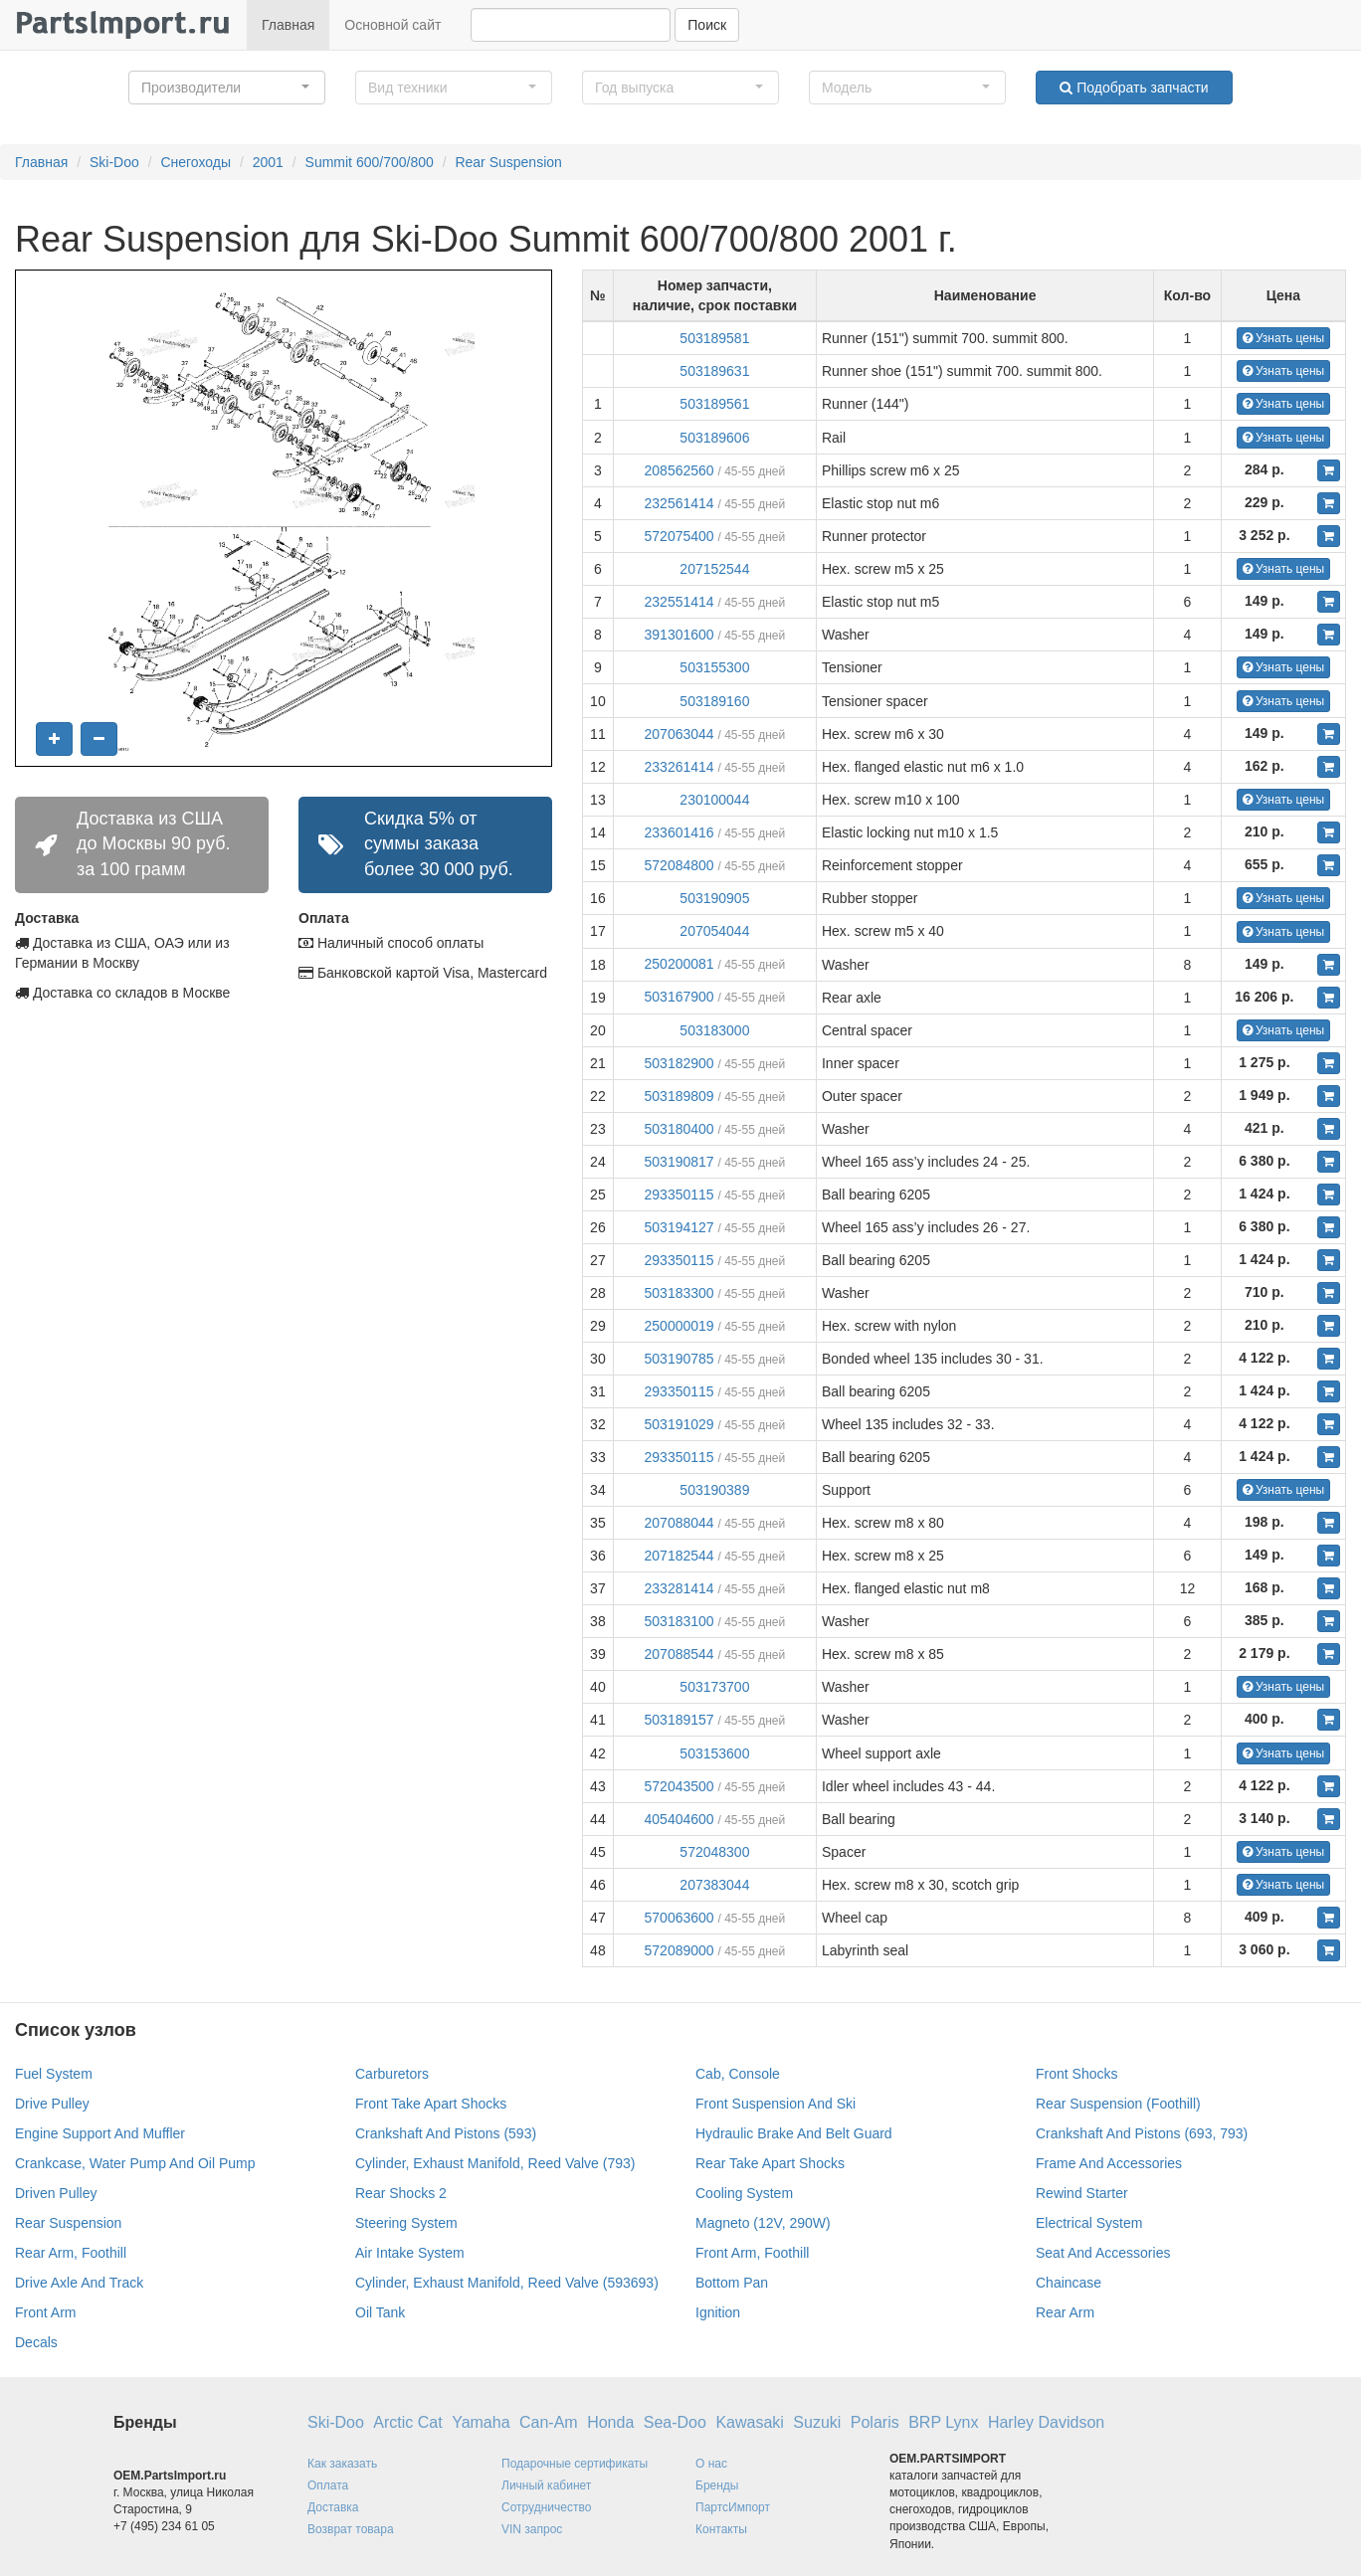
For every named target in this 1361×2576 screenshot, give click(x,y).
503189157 (679, 1720)
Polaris (875, 2422)
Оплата (327, 2485)
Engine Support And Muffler (100, 2133)
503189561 (714, 404)
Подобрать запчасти (1134, 87)
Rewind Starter (1082, 2193)
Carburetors (392, 2074)
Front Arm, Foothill (752, 2253)
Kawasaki (749, 2422)
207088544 (679, 1654)
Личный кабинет (546, 2485)
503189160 (714, 701)
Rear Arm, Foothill (70, 2253)
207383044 (714, 1885)
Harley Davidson (1046, 2422)
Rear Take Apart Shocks (770, 2163)
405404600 (679, 1819)
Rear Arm (1065, 2312)
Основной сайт (392, 25)
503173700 (714, 1687)
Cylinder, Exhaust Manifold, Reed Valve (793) (495, 2163)
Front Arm (45, 2312)
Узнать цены (1284, 338)
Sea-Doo (675, 2422)
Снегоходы (195, 162)
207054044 (714, 931)
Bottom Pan (731, 2283)
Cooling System (744, 2193)
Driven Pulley (56, 2193)
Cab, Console (737, 2074)
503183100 (679, 1621)
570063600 (679, 1918)
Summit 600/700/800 (369, 162)
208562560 (679, 470)
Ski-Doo (114, 162)
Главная (288, 25)
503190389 (714, 1490)
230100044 (714, 800)
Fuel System (54, 2074)
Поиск (706, 25)
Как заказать (342, 2464)
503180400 (679, 1129)
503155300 (714, 667)
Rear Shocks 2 (401, 2193)
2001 (268, 162)
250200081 (679, 964)
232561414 (679, 503)
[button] (226, 87)
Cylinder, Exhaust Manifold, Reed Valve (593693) (507, 2283)
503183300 (679, 1293)
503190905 (714, 898)
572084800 (679, 865)
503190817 (679, 1162)
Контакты (721, 2529)
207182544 (679, 1556)
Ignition (717, 2312)
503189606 (714, 438)
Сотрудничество (546, 2507)
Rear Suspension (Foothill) (1118, 2104)
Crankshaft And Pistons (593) (445, 2133)
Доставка (333, 2507)
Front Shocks (1076, 2074)
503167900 (679, 997)
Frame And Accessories (1109, 2163)
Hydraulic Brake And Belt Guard (793, 2133)
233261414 (679, 767)
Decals (36, 2342)
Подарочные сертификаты (574, 2464)
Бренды (716, 2485)
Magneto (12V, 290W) (763, 2223)
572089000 (679, 1950)
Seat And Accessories (1103, 2253)
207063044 (679, 734)
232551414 (679, 602)
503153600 (714, 1753)
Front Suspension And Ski (775, 2104)
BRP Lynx (943, 2422)
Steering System (406, 2223)
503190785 (679, 1359)
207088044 (679, 1523)
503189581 (714, 338)
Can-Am (548, 2422)
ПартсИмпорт (732, 2507)
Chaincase (1068, 2283)
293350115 (679, 1194)
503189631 (714, 371)
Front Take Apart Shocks (430, 2104)
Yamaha (480, 2422)
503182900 (679, 1063)
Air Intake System (410, 2253)
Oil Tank (380, 2312)
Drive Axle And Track (79, 2283)
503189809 (679, 1096)
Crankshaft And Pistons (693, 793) (1142, 2133)
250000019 (679, 1326)
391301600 (679, 635)
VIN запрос (531, 2529)
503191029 (679, 1424)
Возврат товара (350, 2529)
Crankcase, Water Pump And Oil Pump (135, 2163)
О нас (711, 2464)
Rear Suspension (508, 162)
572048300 (714, 1852)
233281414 (679, 1588)
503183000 (714, 1030)
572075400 (679, 536)
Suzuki (817, 2422)
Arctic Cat (407, 2422)
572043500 (679, 1786)
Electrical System (1089, 2223)
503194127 (679, 1227)
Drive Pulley (52, 2104)
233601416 (679, 832)
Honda (610, 2422)
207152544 (714, 569)
